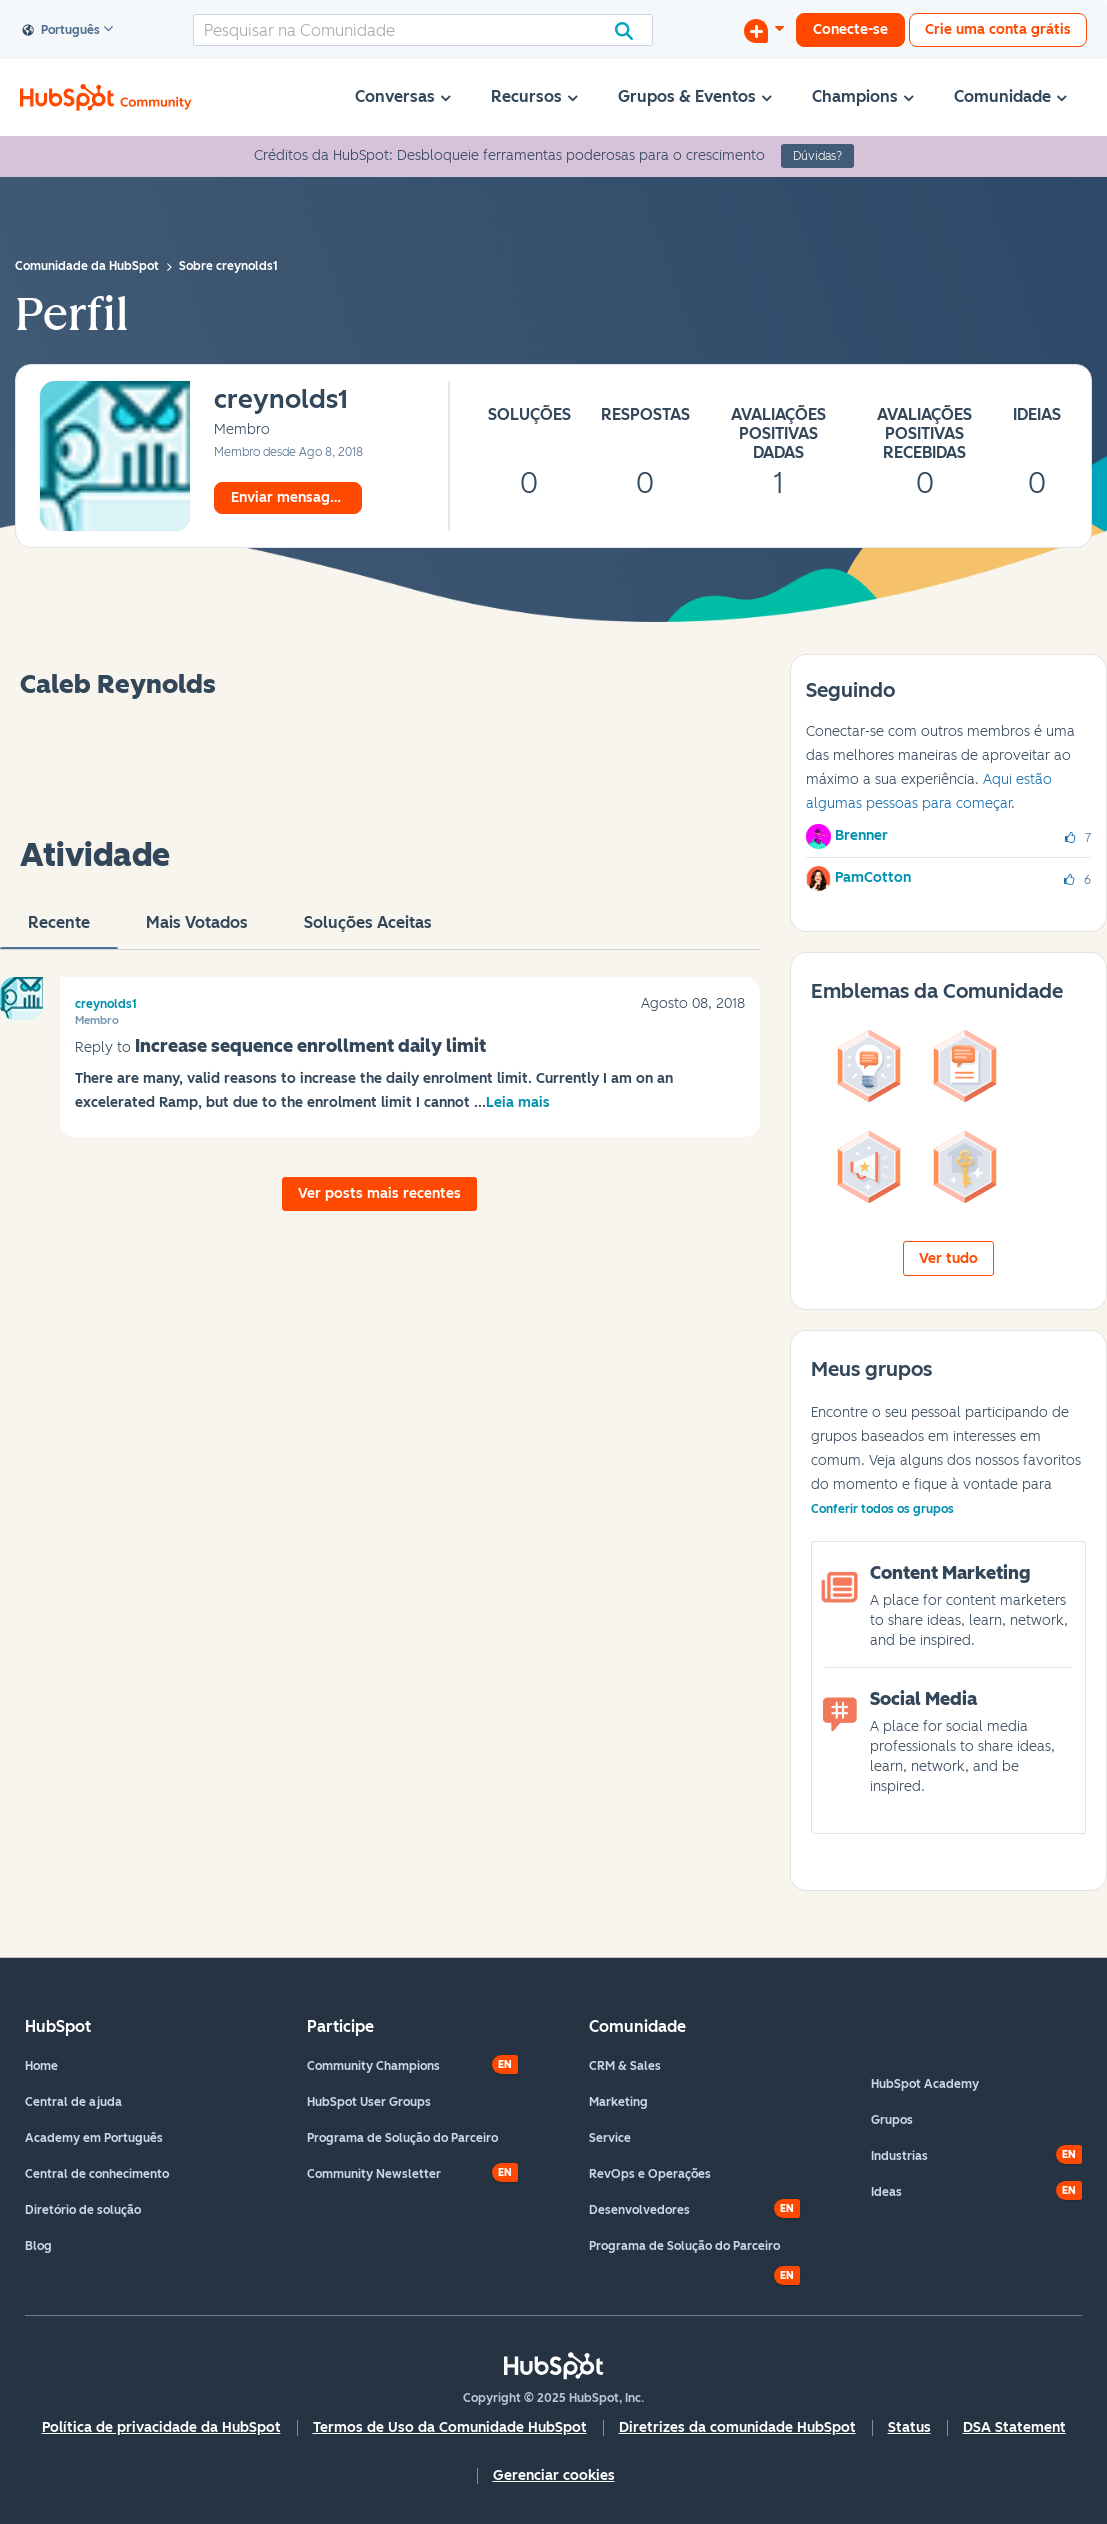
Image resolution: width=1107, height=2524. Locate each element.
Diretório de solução (83, 2210)
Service (610, 2138)
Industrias (899, 2156)
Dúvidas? (817, 156)
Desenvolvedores (639, 2210)
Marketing (618, 2102)
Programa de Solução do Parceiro (402, 2138)
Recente (59, 931)
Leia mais (518, 1102)
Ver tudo (948, 1258)
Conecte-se (850, 29)
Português (61, 31)
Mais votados (197, 931)
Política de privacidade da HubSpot (161, 2427)
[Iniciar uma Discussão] (764, 30)
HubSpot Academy (925, 2084)
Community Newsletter (374, 2174)
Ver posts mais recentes (379, 1193)
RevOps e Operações (650, 2174)
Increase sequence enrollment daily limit (310, 1046)
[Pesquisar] (423, 30)
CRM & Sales (625, 2066)
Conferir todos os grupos (882, 1509)
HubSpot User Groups (369, 2102)
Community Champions (373, 2066)
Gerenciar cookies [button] (554, 2475)
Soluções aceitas (368, 931)
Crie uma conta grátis (998, 29)
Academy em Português (94, 2138)
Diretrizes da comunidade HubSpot (737, 2427)
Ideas (886, 2192)
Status (909, 2427)
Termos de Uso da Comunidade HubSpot (450, 2427)
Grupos (892, 2120)
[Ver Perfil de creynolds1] (281, 400)
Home (41, 2066)
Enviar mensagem (291, 497)
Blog (38, 2246)
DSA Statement (1014, 2427)
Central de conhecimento (97, 2174)
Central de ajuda (73, 2102)
